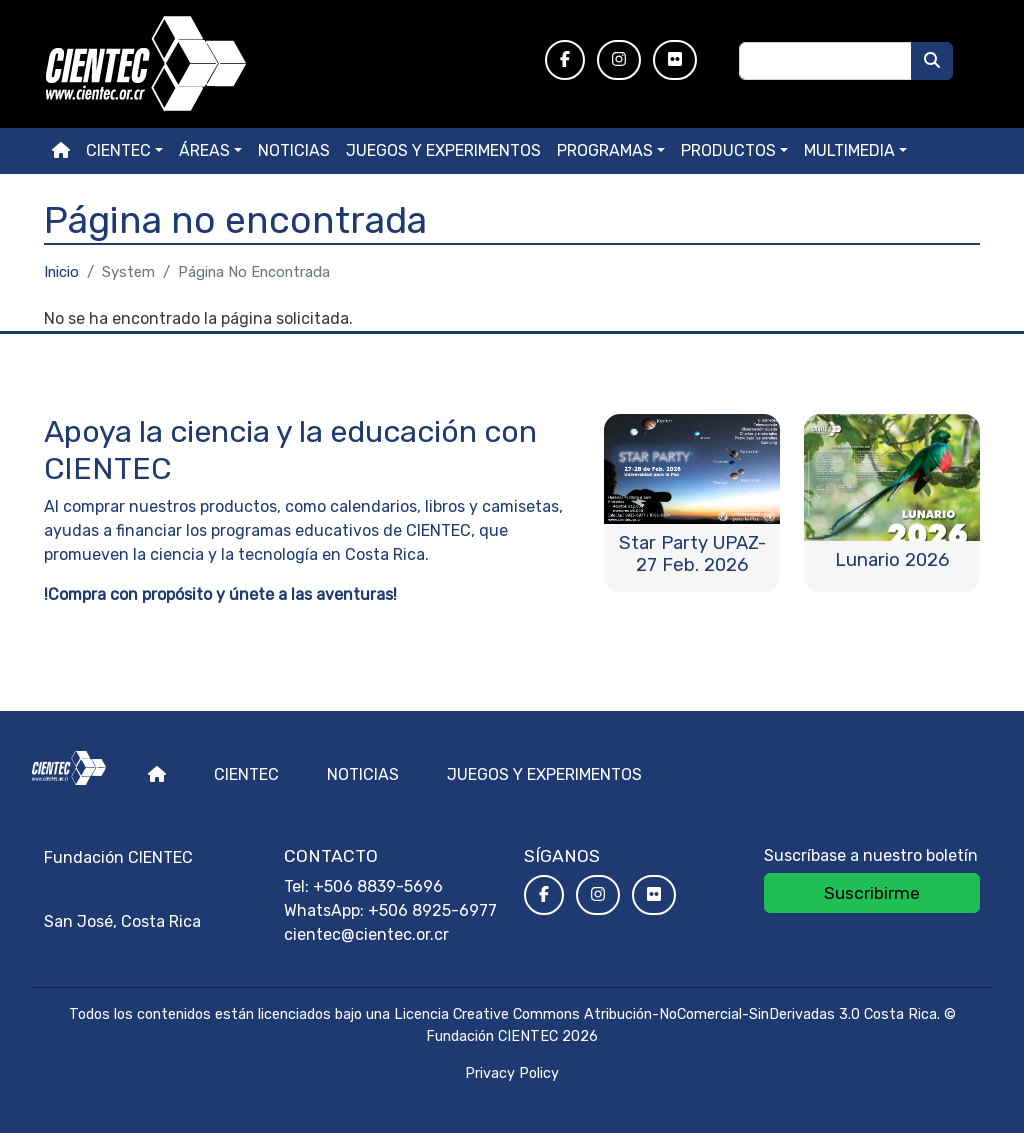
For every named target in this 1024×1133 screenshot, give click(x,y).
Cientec (246, 774)
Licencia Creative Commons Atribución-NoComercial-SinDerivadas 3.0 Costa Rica (665, 1014)
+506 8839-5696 (378, 886)
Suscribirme (872, 893)
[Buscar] (932, 61)
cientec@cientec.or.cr (366, 934)
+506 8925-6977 (432, 910)
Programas (605, 150)
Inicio (61, 272)
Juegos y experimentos (443, 150)
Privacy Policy (512, 1073)
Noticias (294, 150)
